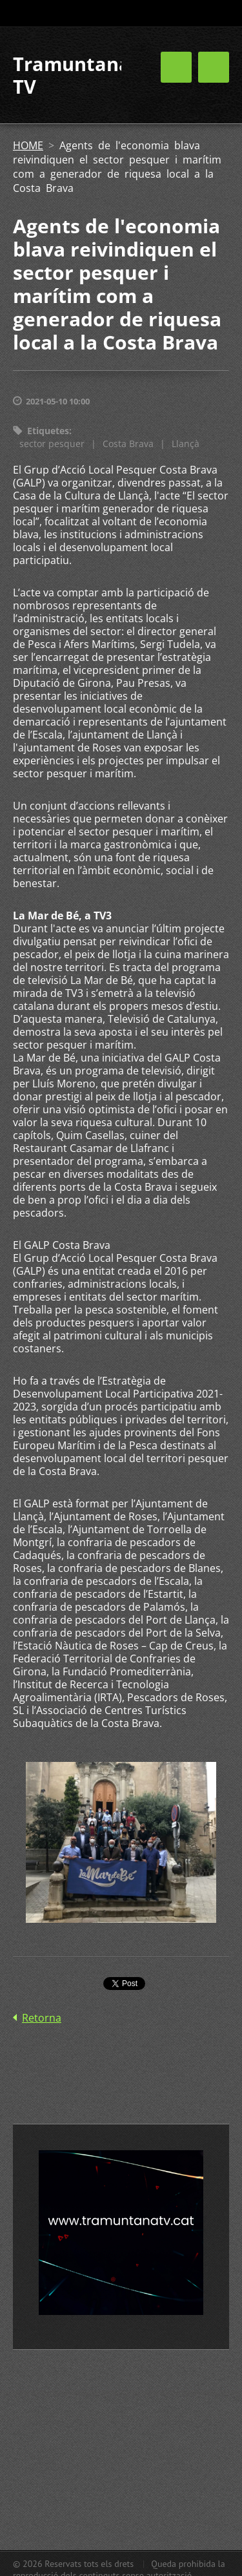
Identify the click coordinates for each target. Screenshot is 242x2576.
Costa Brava (128, 443)
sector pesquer (52, 443)
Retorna (41, 2018)
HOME (28, 145)
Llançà (185, 443)
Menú (213, 67)
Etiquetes (48, 430)
